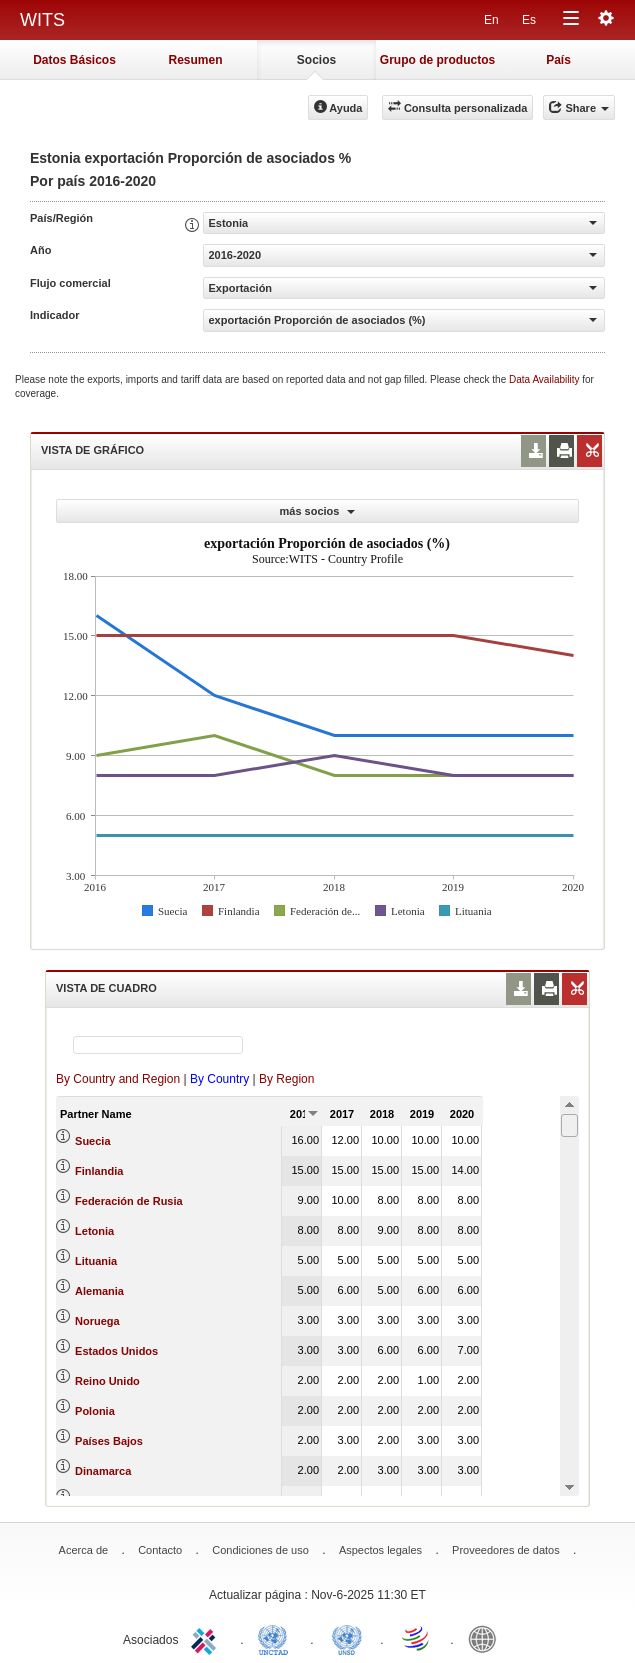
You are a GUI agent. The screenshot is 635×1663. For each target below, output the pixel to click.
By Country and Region (118, 1079)
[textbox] (158, 1045)
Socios (316, 60)
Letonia (94, 1231)
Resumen (195, 60)
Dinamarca (103, 1471)
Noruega (97, 1321)
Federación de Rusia (129, 1201)
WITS (42, 20)
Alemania (99, 1291)
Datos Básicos (74, 60)
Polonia (95, 1411)
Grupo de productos (437, 60)
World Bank (487, 1638)
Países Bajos (109, 1441)
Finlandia (99, 1171)
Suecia (92, 1141)
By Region (286, 1079)
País (558, 60)
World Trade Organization (417, 1638)
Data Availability (545, 379)
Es (529, 20)
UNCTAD (277, 1638)
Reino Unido (107, 1381)
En (491, 20)
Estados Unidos (116, 1351)
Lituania (96, 1261)
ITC (207, 1638)
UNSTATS (347, 1638)
